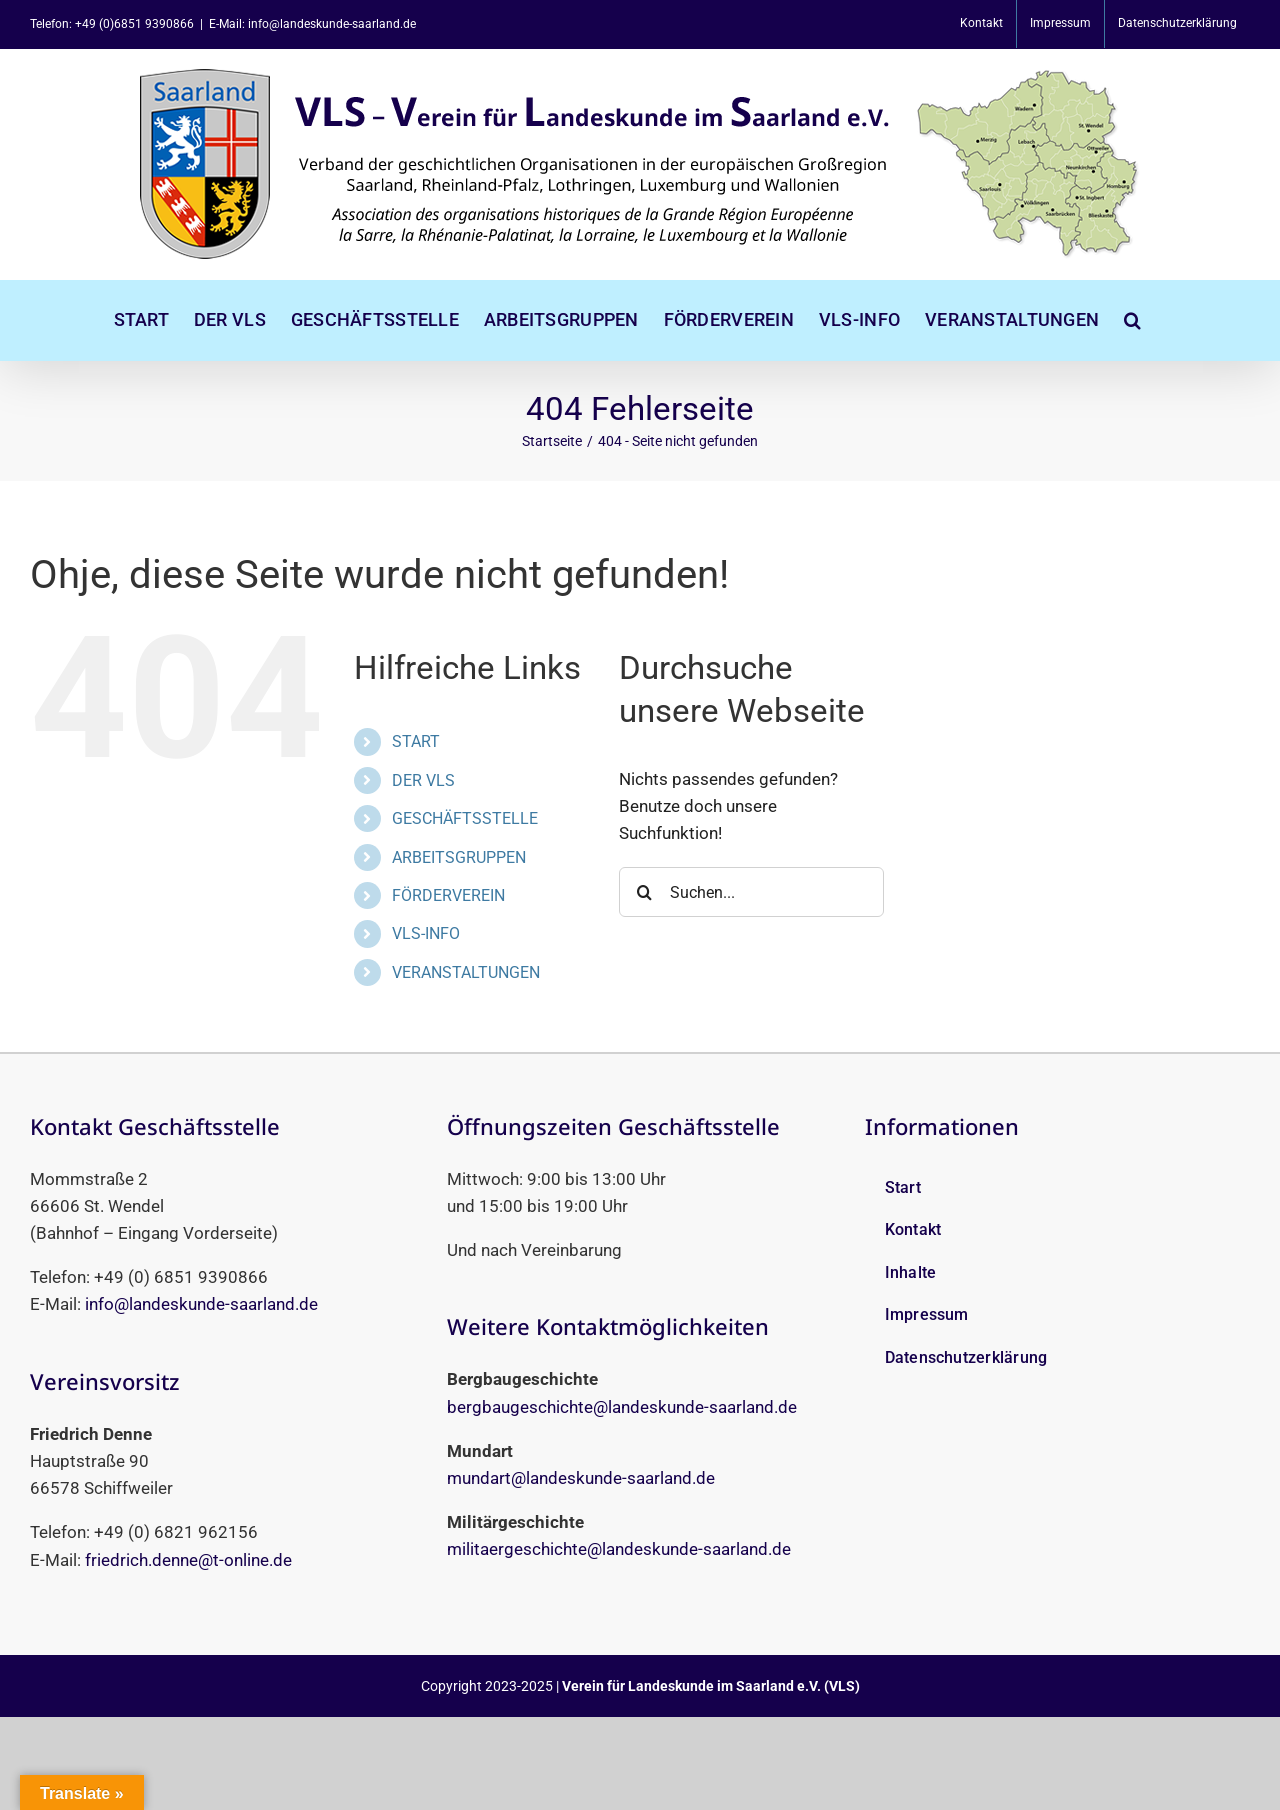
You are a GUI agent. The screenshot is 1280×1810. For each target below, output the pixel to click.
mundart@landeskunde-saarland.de (581, 1478)
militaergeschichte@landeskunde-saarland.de (619, 1549)
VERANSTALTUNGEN (466, 972)
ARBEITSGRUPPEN (459, 857)
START (416, 741)
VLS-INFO (426, 933)
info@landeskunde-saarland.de (201, 1304)
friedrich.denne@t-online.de (188, 1560)
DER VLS (423, 780)
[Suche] (644, 892)
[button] (1132, 320)
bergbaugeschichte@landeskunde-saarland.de (622, 1407)
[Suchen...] (751, 892)
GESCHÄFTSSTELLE (465, 818)
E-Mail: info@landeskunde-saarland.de (312, 24)
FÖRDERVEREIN (448, 895)
